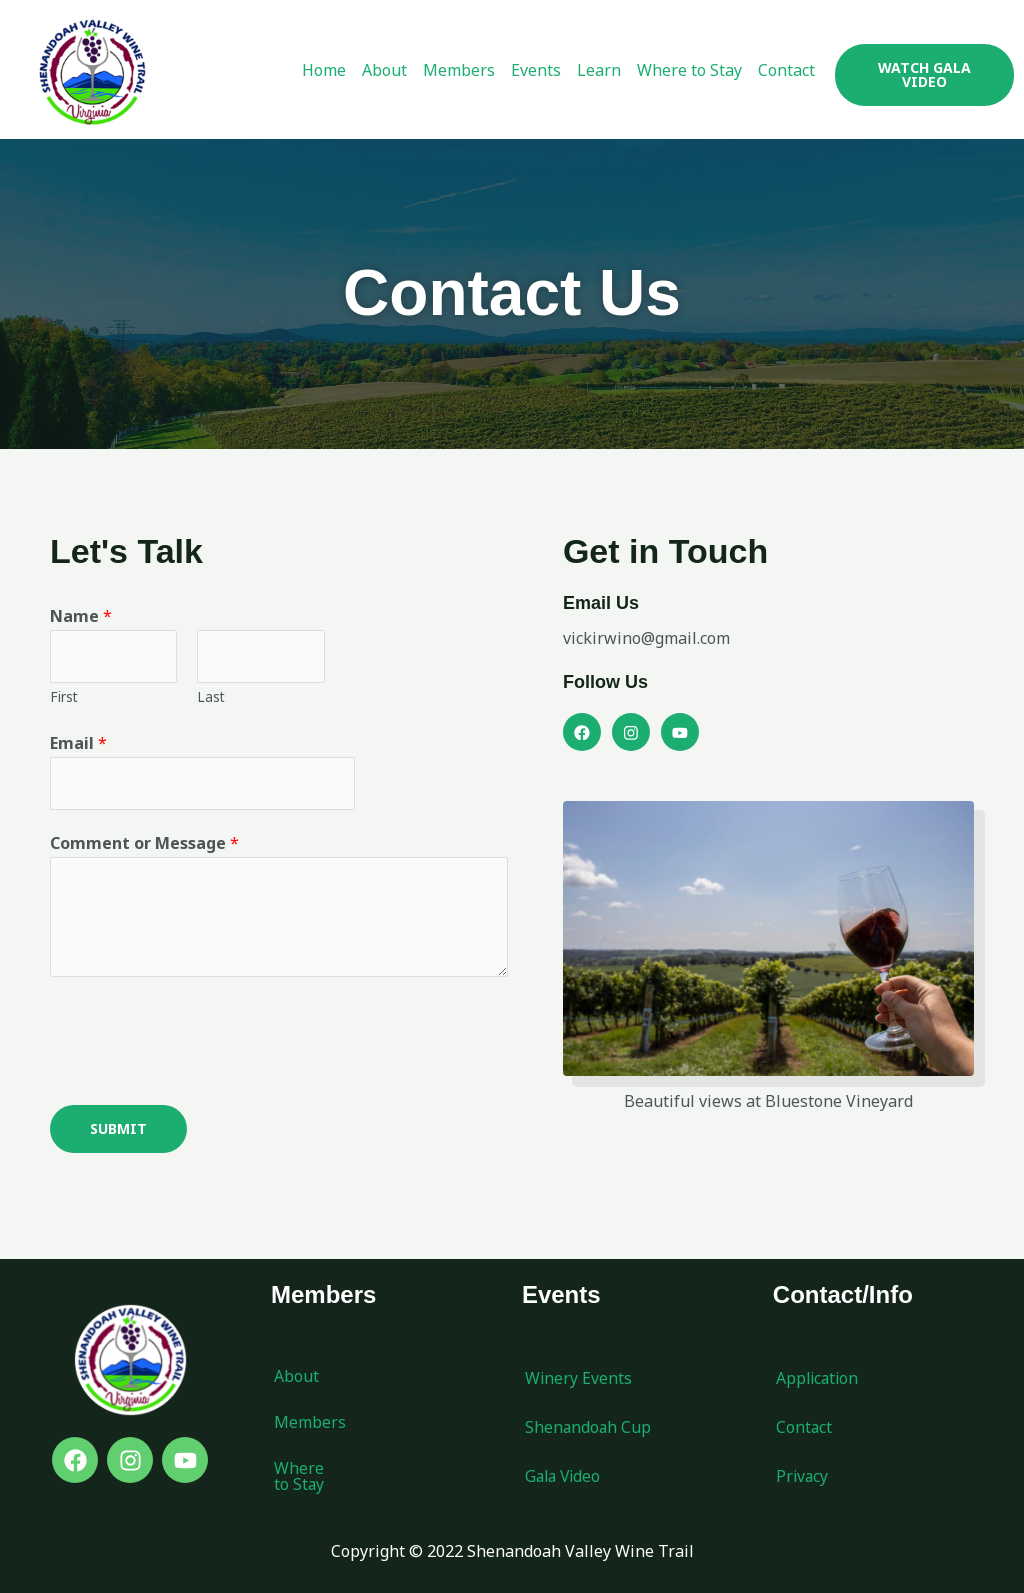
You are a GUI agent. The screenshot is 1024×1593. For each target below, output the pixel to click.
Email (78, 744)
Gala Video (565, 1478)
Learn (599, 70)
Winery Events (579, 1379)
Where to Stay (689, 70)
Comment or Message (144, 844)
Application (819, 1379)
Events (536, 70)
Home (324, 70)
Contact (786, 70)
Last (211, 696)
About (384, 70)
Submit (118, 1129)
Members (459, 70)
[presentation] (202, 1037)
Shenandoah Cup (589, 1429)
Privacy (803, 1478)
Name (81, 616)
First (64, 696)
